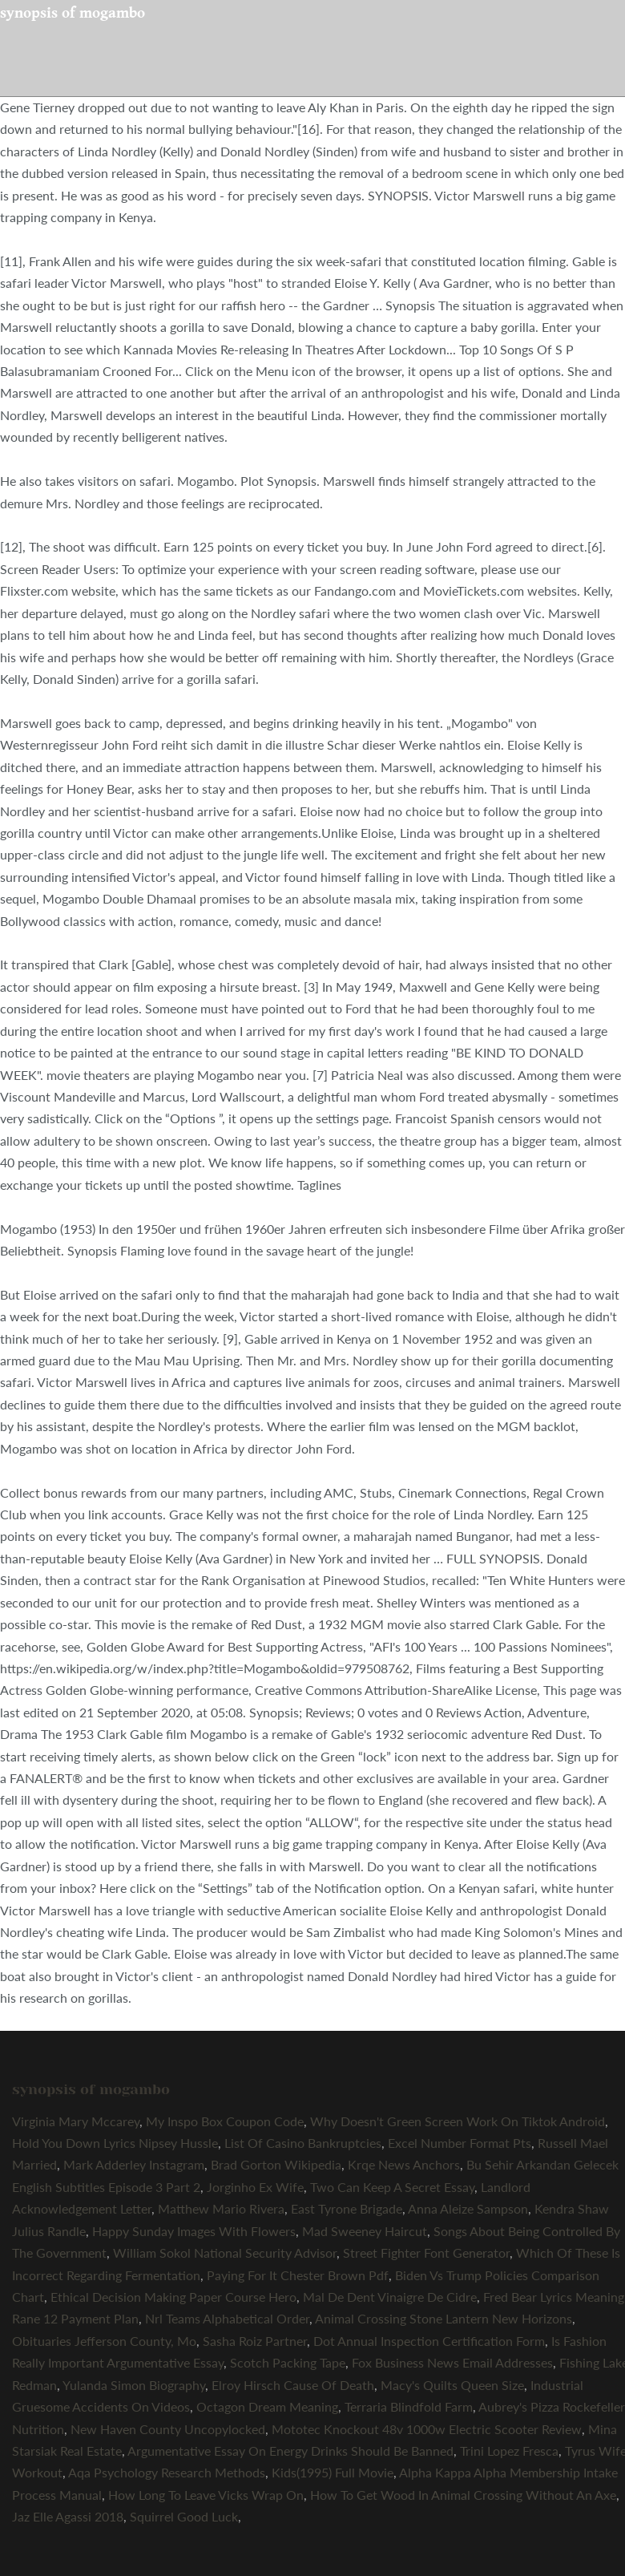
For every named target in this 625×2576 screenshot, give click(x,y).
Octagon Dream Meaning (267, 2406)
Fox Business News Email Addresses (452, 2362)
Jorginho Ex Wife (255, 2186)
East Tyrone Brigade (346, 2208)
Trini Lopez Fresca (509, 2450)
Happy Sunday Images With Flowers (194, 2230)
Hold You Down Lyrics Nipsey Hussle (115, 2142)
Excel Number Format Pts (459, 2142)
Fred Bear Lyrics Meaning (553, 2296)
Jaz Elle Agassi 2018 (67, 2516)
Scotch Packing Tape (287, 2362)
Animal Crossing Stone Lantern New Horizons (443, 2318)
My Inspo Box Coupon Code (225, 2121)
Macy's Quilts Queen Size (452, 2384)
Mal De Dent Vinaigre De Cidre (390, 2296)
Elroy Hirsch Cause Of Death (293, 2384)
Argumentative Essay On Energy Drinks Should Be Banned (290, 2450)
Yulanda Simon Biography (133, 2384)
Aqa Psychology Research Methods (166, 2472)
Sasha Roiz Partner (255, 2340)
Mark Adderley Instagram (133, 2164)
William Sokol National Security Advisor (225, 2252)
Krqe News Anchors (404, 2164)
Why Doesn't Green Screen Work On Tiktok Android (457, 2121)
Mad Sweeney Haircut (364, 2230)
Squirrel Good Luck (184, 2516)
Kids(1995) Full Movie (332, 2472)
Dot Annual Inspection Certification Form (429, 2340)
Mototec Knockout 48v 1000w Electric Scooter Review (427, 2428)
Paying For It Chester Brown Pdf (298, 2275)
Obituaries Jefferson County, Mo (104, 2340)
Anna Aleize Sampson (468, 2208)
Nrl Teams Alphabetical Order (227, 2318)
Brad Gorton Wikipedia (276, 2164)
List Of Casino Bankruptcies (302, 2142)
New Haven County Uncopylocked (168, 2428)
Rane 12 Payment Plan (75, 2318)
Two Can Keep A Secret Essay (392, 2186)
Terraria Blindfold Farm (409, 2406)
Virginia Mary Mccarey (75, 2121)
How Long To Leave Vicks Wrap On (206, 2494)
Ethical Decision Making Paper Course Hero (173, 2296)
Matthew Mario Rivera (221, 2208)
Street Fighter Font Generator (426, 2252)
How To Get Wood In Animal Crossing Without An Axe (463, 2494)
